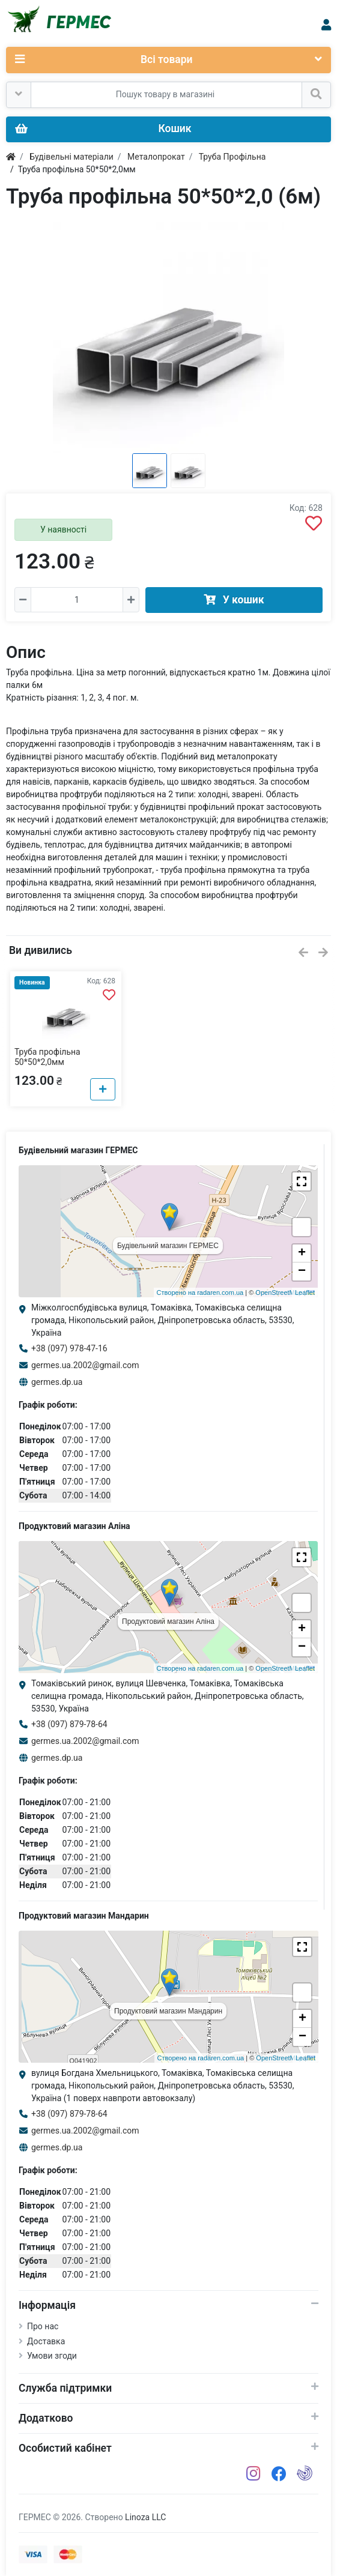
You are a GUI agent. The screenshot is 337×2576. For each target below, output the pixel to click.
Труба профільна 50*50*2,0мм (47, 1057)
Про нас (42, 2326)
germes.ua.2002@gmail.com (85, 1365)
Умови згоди (52, 2355)
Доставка (46, 2341)
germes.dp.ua (56, 1382)
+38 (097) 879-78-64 (69, 1724)
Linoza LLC (145, 2517)
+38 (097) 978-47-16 (69, 1348)
